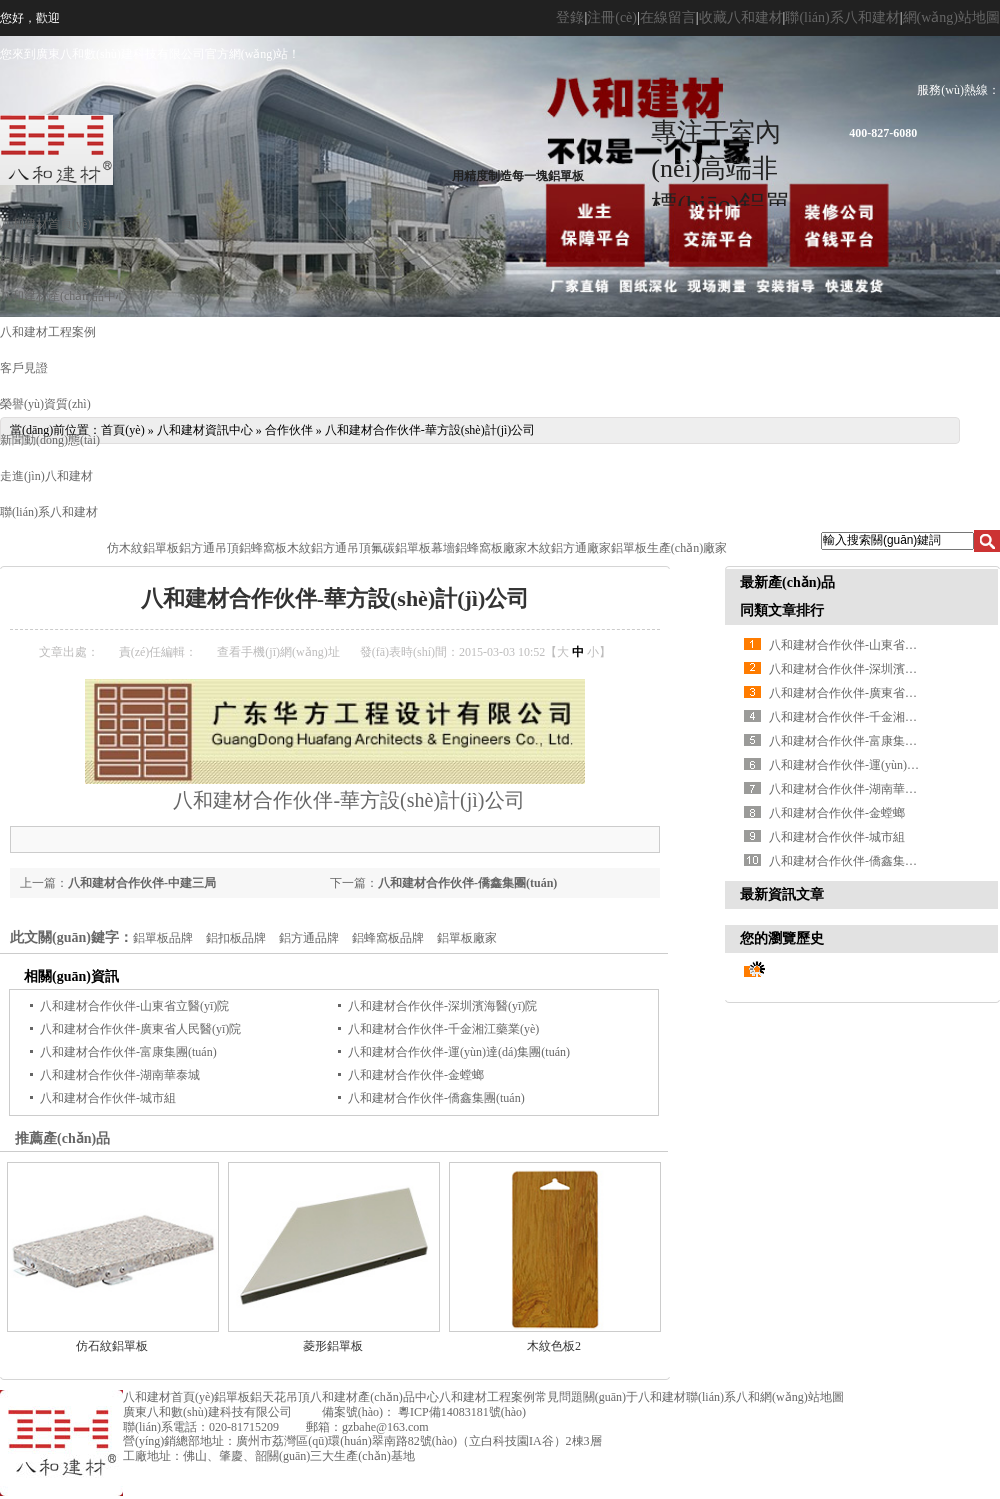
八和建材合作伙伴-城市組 (108, 1098)
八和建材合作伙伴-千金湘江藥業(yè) (443, 1029)
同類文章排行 (782, 610)
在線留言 (668, 17)
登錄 (570, 17)
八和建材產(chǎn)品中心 (64, 296)
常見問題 (559, 1397)
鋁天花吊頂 (280, 1397)
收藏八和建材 (741, 17)
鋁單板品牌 (163, 938)
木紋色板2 (554, 1346)
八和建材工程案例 (48, 332)
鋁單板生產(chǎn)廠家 (669, 548)
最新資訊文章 (782, 894)
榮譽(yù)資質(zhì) (45, 404)
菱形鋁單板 (333, 1346)
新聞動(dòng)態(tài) (50, 440)
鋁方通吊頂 (209, 548)
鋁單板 (18, 260)
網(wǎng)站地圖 (951, 17)
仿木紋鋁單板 (143, 548)
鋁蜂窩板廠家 (491, 548)
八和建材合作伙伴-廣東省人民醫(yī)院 (140, 1029)
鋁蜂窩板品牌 (388, 938)
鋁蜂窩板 (263, 548)
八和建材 (213, 800)
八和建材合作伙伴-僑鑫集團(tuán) (467, 883)
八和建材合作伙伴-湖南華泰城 (120, 1075)
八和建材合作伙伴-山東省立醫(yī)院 (134, 1006)
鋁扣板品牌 (236, 938)
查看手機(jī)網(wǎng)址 (278, 652)
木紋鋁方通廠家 (569, 548)
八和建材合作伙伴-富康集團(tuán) (128, 1052)
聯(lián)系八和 (723, 1397)
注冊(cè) (612, 17)
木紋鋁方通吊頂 (329, 548)
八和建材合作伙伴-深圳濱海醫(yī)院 (442, 1006)
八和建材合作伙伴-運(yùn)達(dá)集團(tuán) (459, 1052)
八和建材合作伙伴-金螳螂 (416, 1075)
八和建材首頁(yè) (45, 224)
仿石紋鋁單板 (112, 1346)
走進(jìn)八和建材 (46, 476)
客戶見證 (24, 368)
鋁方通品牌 (309, 938)
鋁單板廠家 (467, 938)
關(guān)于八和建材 (634, 1397)
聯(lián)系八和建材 (842, 17)
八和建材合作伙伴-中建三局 (142, 883)
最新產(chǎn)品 (787, 582)
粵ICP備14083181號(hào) (460, 1412)
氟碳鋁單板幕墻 (413, 548)
